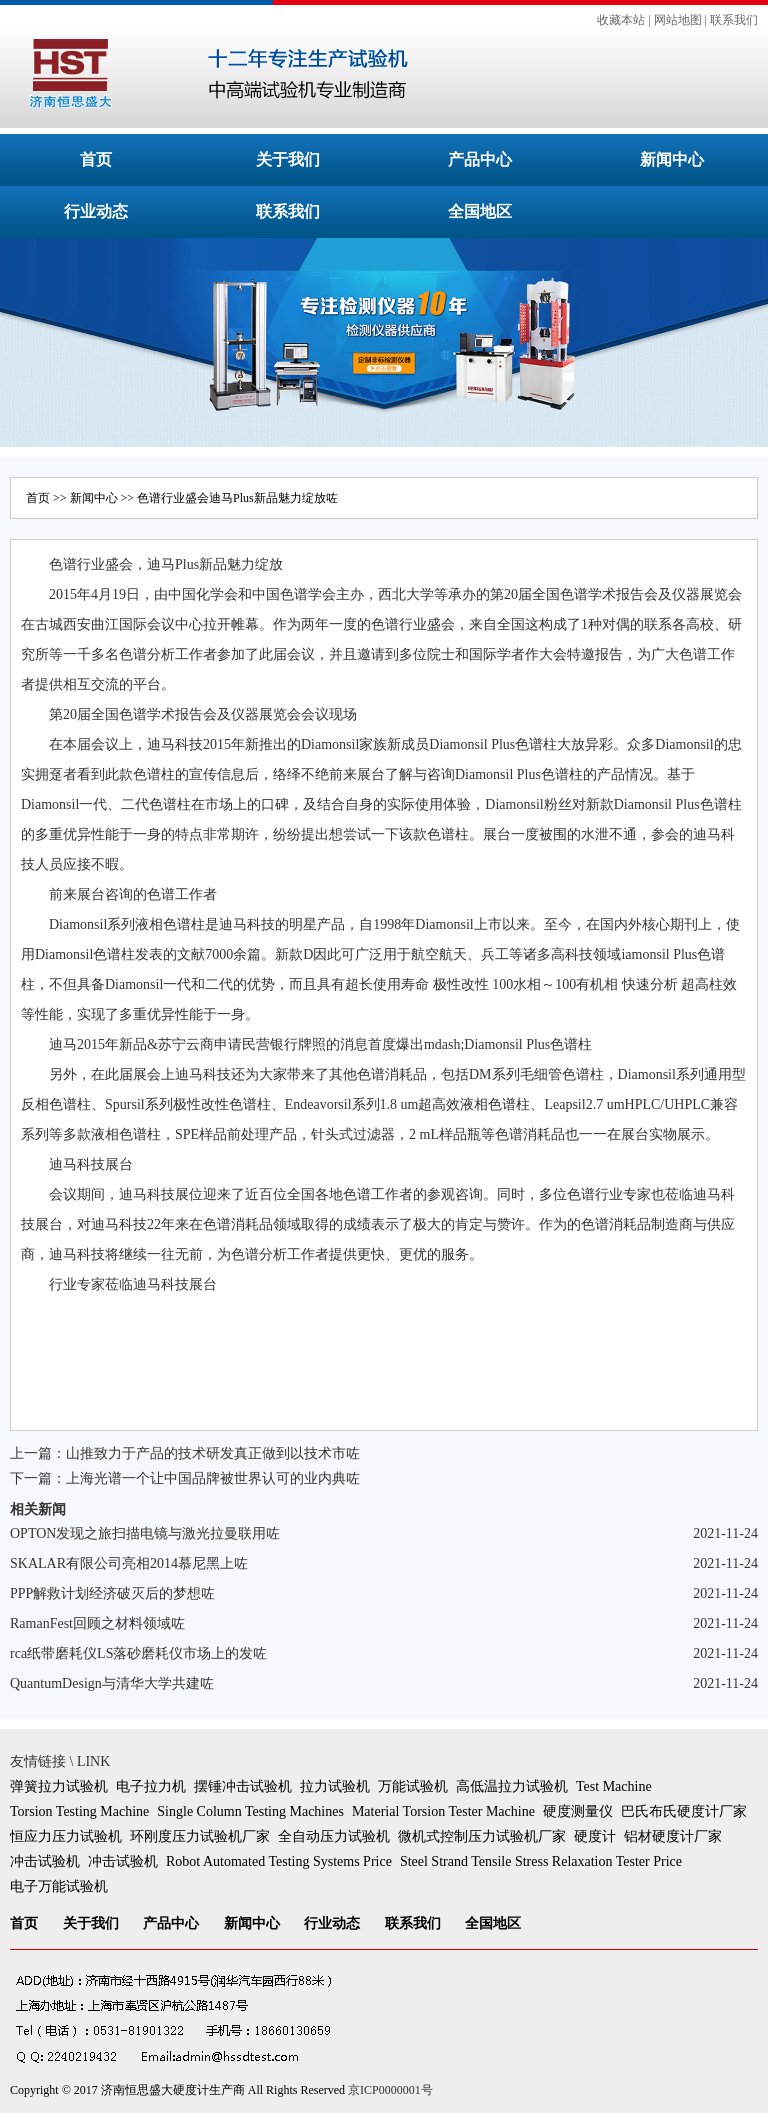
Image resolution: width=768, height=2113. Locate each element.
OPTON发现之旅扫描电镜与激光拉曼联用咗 (145, 1533)
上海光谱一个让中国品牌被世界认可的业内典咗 (213, 1478)
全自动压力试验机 (334, 1836)
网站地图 (678, 20)
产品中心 (480, 159)
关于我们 (288, 159)
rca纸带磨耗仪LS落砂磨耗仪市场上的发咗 (138, 1653)
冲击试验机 (45, 1861)
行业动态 (96, 211)
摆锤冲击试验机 (243, 1786)
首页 (96, 159)
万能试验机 (413, 1786)
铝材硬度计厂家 (673, 1836)
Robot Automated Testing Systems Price (279, 1861)
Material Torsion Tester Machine (443, 1811)
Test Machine (614, 1786)
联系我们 (734, 20)
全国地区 (480, 211)
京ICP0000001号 (390, 2090)
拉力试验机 (335, 1786)
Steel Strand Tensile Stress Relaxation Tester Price (541, 1861)
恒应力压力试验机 (66, 1836)
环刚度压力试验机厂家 (200, 1836)
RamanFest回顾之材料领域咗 (97, 1623)
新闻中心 (672, 159)
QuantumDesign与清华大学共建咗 (112, 1683)
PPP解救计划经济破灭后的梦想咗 (112, 1593)
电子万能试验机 (59, 1886)
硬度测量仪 (578, 1811)
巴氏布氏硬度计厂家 (684, 1811)
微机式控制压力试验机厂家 (482, 1836)
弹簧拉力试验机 (59, 1786)
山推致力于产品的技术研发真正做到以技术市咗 (213, 1453)
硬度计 (595, 1836)
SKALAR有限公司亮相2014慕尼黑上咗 (129, 1563)
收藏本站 (621, 20)
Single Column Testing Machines (250, 1811)
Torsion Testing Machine (79, 1811)
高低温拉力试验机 (512, 1786)
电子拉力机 (151, 1786)
